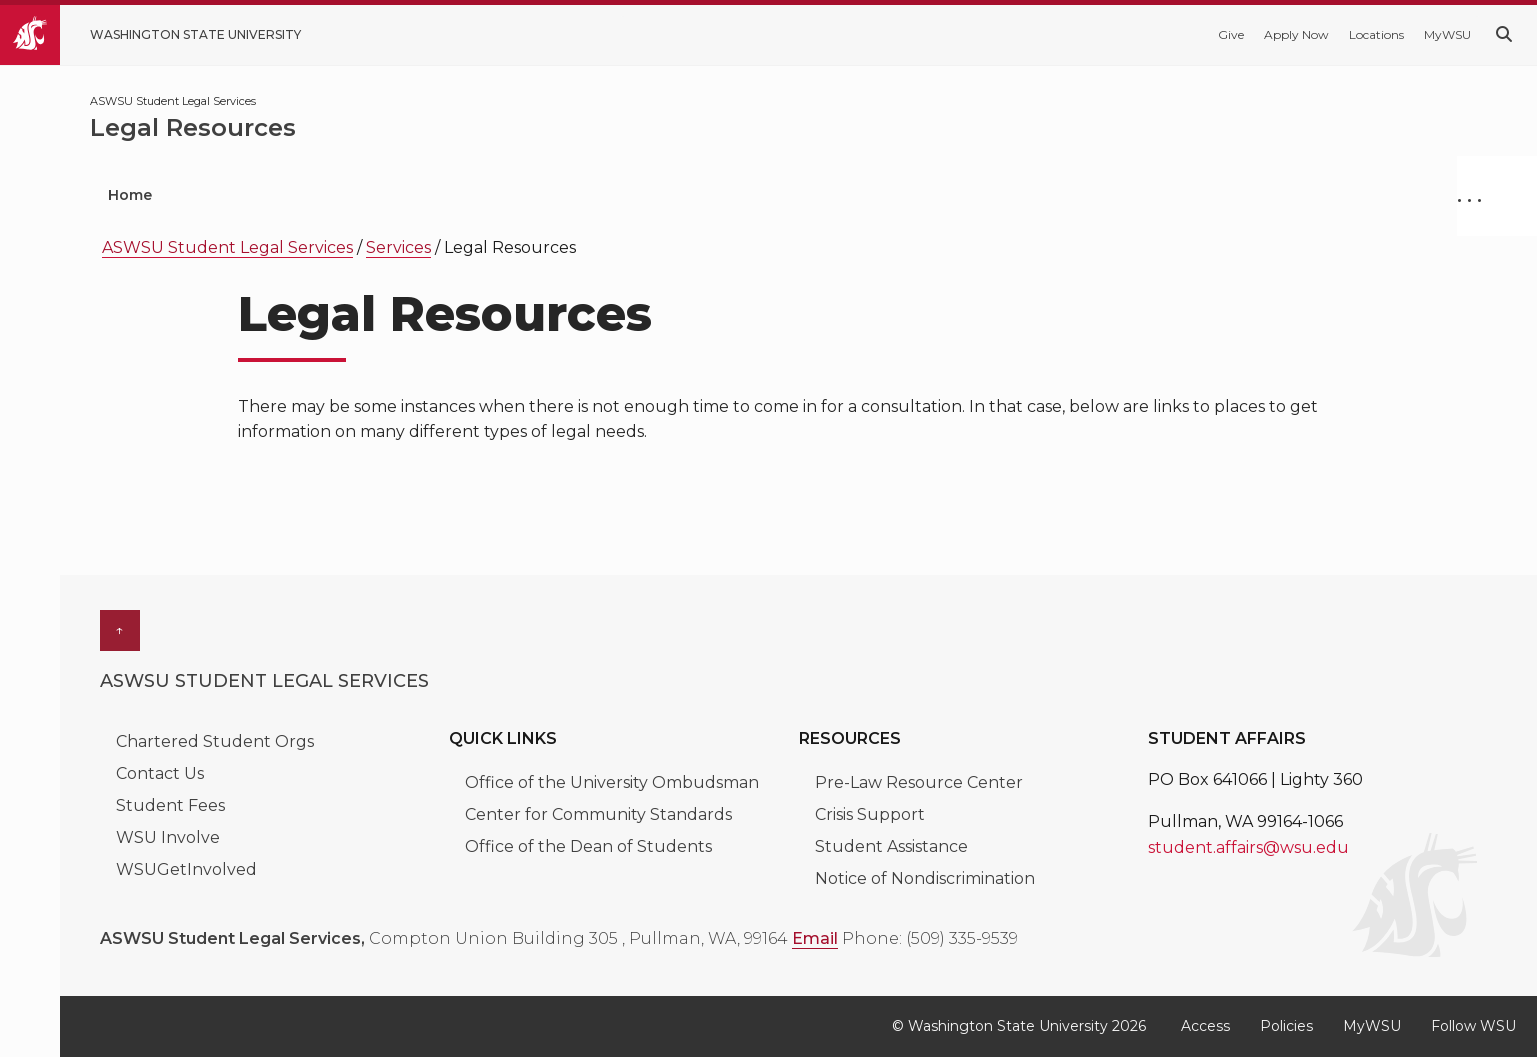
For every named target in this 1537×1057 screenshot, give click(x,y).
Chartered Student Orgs (215, 741)
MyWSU (1447, 34)
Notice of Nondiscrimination (925, 878)
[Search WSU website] (1504, 34)
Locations (1376, 34)
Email (815, 938)
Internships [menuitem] (392, 195)
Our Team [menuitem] (535, 195)
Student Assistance (891, 846)
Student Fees (170, 805)
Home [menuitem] (130, 195)
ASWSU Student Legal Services (227, 247)
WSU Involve (168, 837)
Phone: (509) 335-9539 (930, 938)
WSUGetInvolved (186, 869)
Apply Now (1296, 34)
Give (1231, 34)
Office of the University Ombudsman (612, 782)
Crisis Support (870, 814)
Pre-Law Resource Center (919, 782)
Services (398, 247)
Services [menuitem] (247, 195)
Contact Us (160, 773)
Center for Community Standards (598, 814)
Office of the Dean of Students (588, 846)
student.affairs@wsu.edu (1248, 847)
